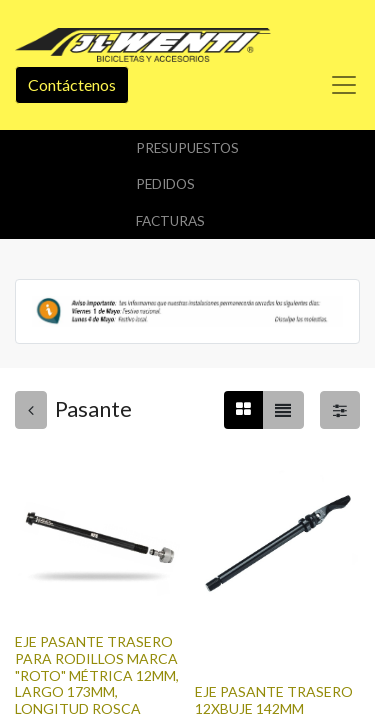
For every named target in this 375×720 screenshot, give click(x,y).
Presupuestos (187, 148)
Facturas (170, 221)
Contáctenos (72, 84)
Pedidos (165, 184)
